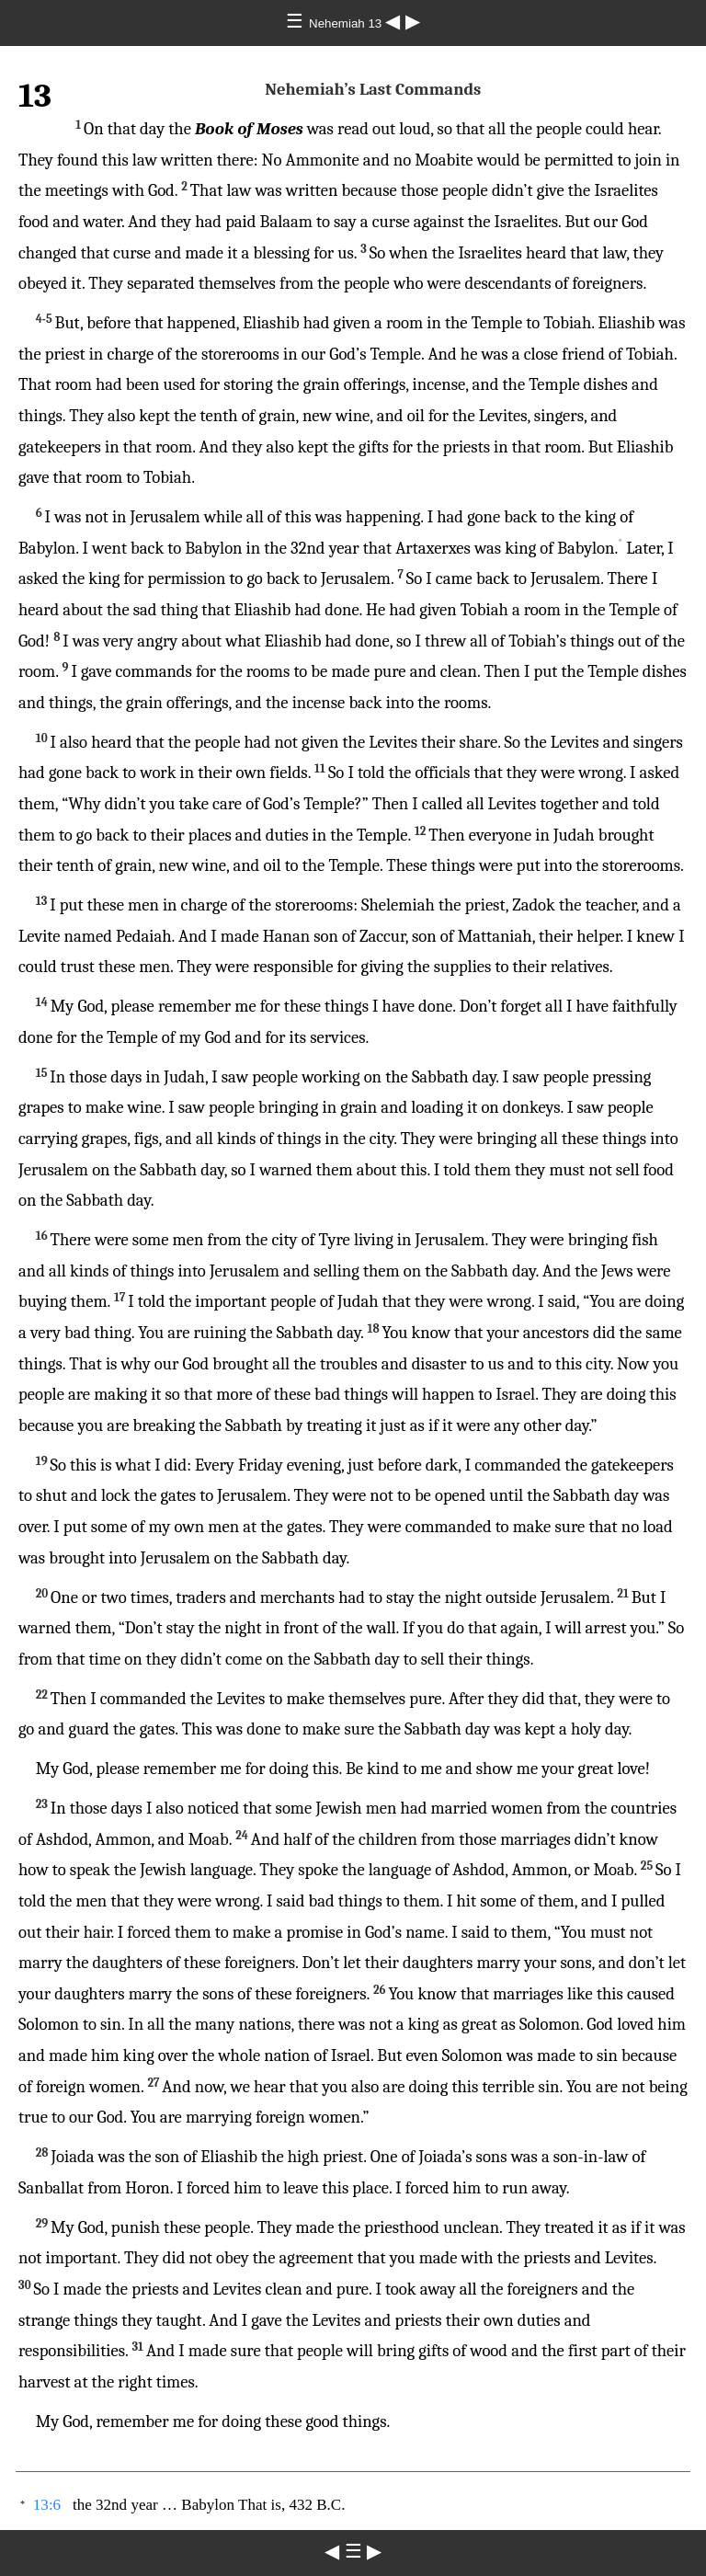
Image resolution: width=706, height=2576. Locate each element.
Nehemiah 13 (347, 23)
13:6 (47, 2504)
